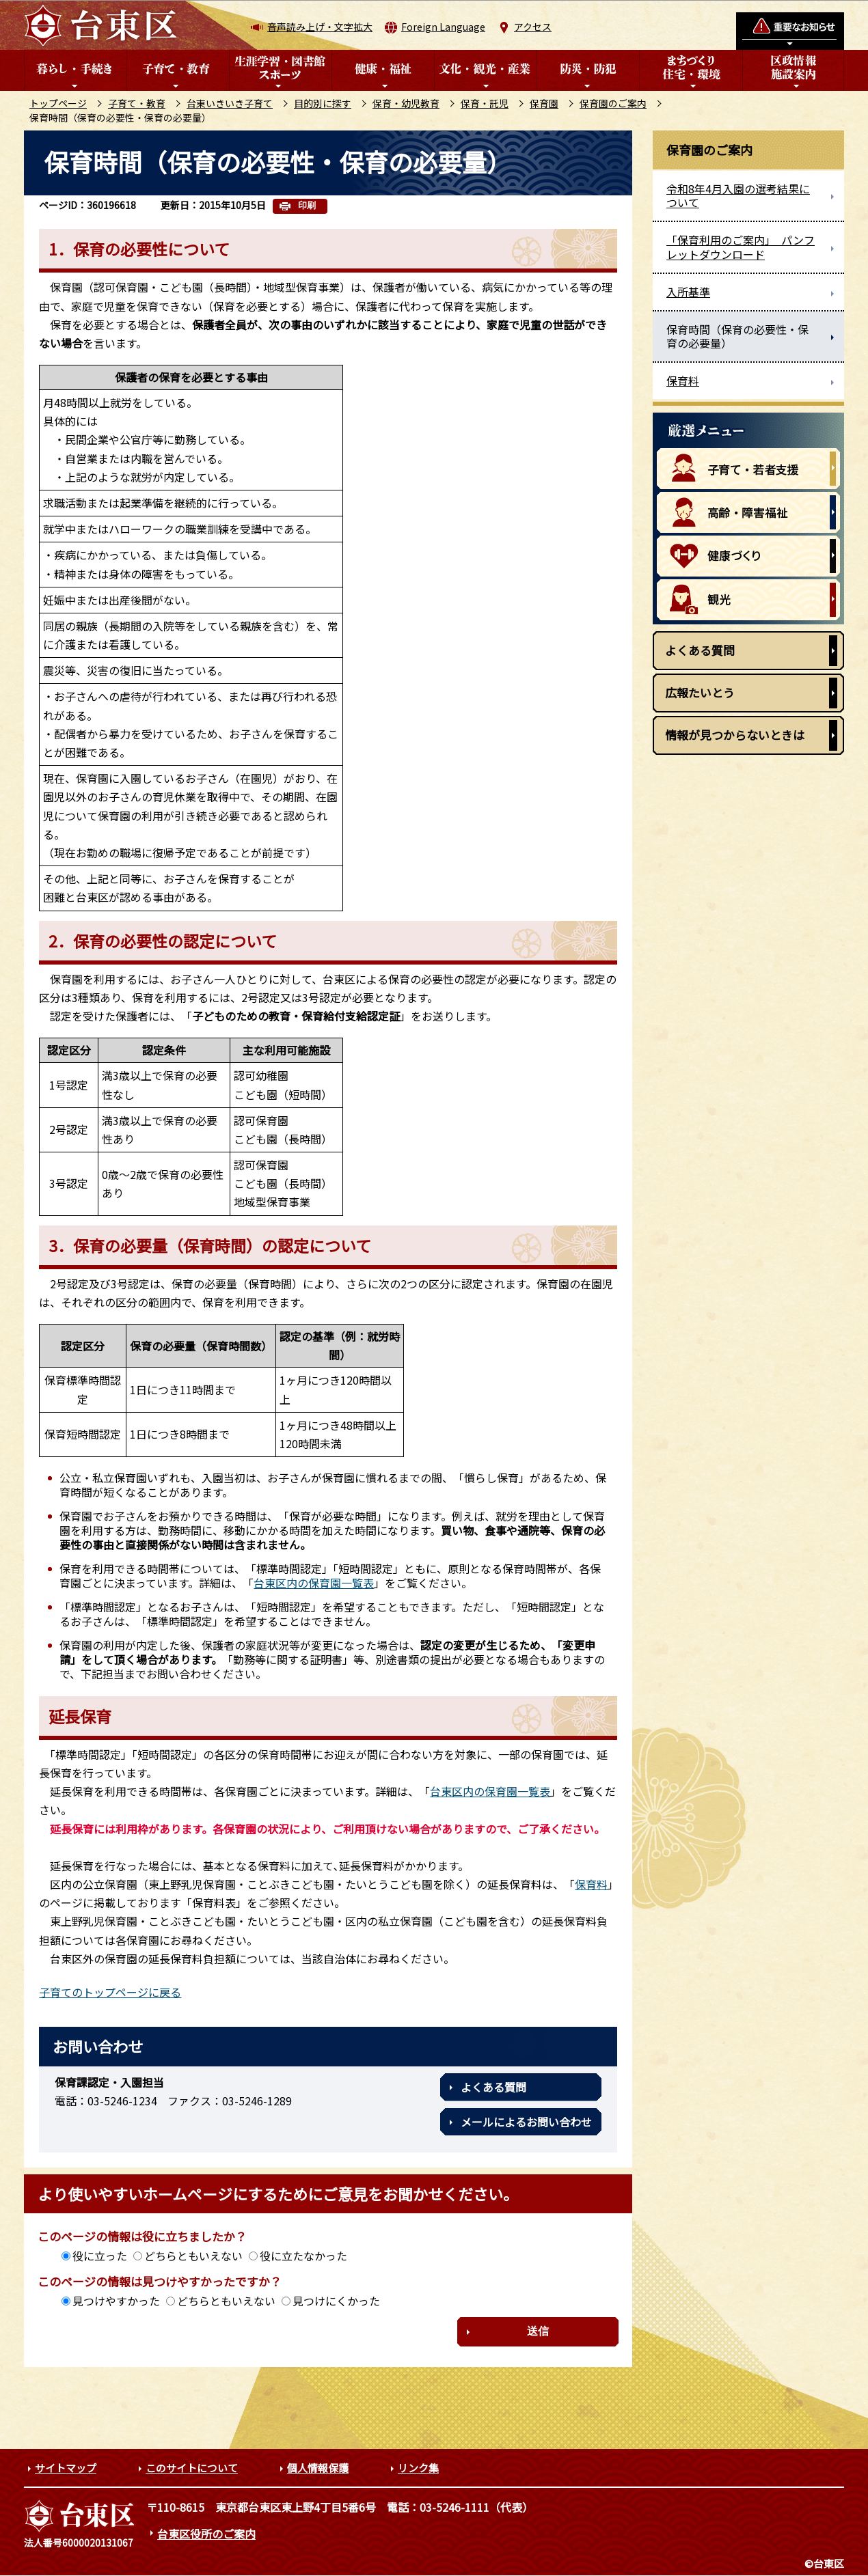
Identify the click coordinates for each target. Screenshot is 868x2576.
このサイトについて (192, 2468)
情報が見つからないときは (734, 734)
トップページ (58, 103)
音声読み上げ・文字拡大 (319, 26)
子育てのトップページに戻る (110, 1992)
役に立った (99, 2255)
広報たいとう (700, 692)
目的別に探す (322, 103)
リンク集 (418, 2468)
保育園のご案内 (613, 103)
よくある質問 (493, 2087)
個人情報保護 (318, 2468)
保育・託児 (484, 103)
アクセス (533, 26)
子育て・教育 (136, 103)
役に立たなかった (303, 2255)
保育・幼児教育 (405, 103)
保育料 (591, 1884)
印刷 (307, 205)
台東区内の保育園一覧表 (314, 1583)
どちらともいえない (193, 2255)
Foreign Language (443, 26)
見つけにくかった (336, 2301)
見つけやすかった (116, 2301)
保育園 (544, 103)
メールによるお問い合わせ (526, 2122)
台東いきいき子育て (230, 103)
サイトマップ (65, 2468)
